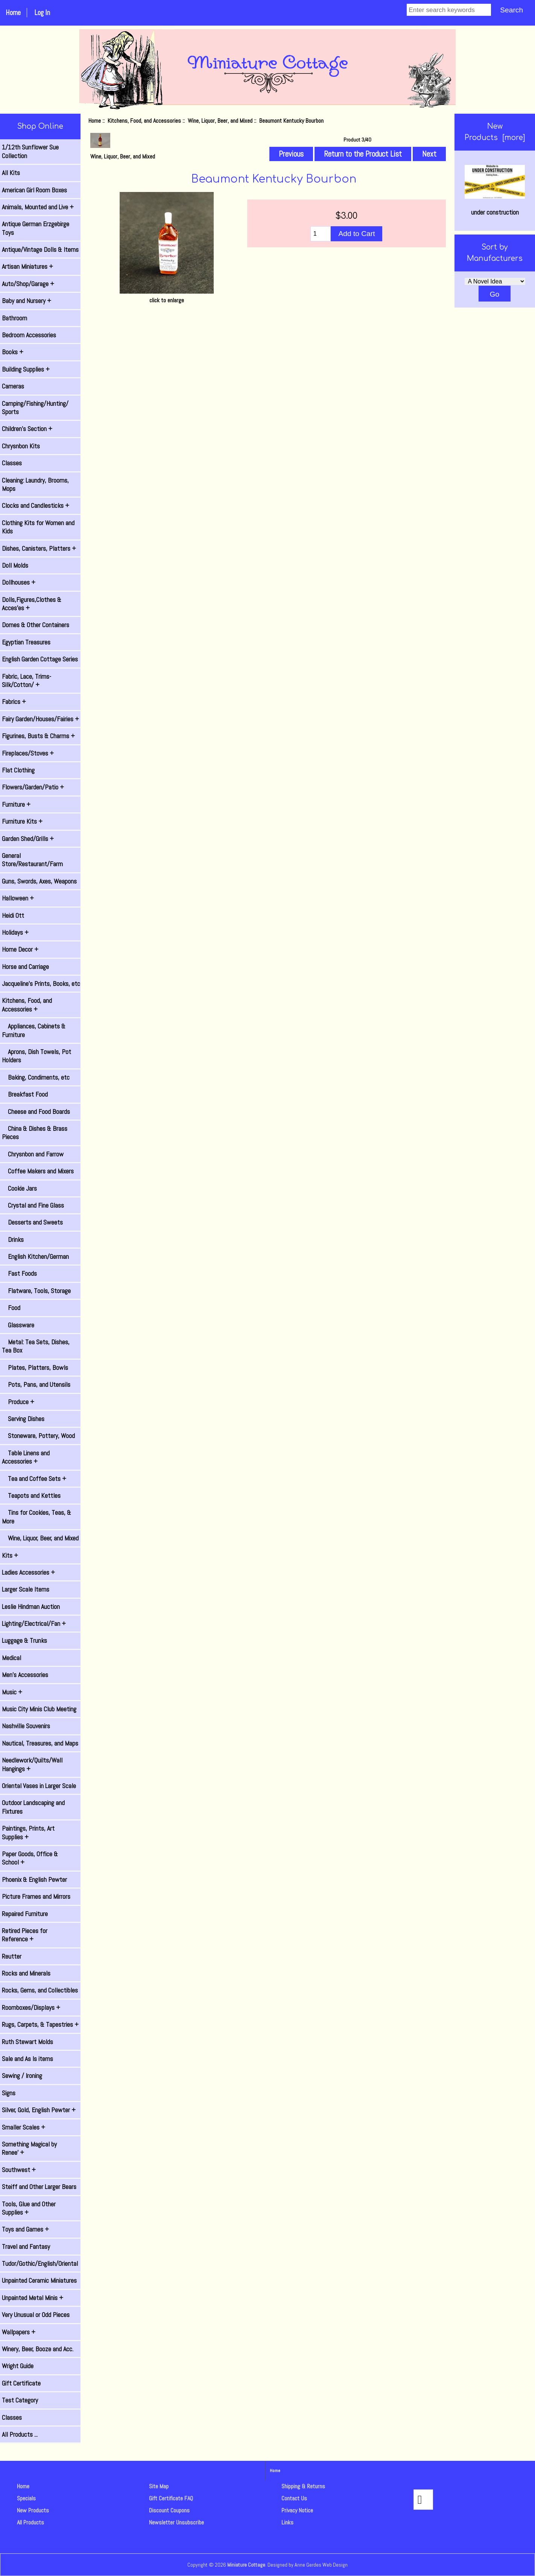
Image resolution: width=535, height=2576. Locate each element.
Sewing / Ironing (22, 2076)
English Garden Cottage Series (40, 659)
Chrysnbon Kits (21, 446)
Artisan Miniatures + (27, 266)
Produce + (18, 1402)
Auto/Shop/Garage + (28, 284)
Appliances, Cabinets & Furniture (33, 1030)
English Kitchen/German (35, 1256)
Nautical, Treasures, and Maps (40, 1743)
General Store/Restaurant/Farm (32, 860)
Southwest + (19, 2170)
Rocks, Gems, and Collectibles (40, 1990)
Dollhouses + (18, 582)
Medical (11, 1658)
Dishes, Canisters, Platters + (39, 548)
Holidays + (15, 932)
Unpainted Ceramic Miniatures (39, 2280)
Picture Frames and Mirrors (36, 1896)
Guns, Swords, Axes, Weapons (39, 881)
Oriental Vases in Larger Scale (39, 1786)
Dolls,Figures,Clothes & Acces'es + (31, 604)
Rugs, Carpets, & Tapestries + (40, 2024)
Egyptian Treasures (26, 642)
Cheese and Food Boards (36, 1111)
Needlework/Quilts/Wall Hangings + (32, 1764)
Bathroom (14, 318)
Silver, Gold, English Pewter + (39, 2110)
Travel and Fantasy (26, 2246)
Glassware (18, 1325)
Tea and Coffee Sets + (34, 1479)
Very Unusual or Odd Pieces (36, 2315)
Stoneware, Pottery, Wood (38, 1436)
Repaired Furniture (25, 1914)
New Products (33, 2510)
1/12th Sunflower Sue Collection (30, 151)
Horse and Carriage (25, 967)
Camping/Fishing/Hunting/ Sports (35, 407)
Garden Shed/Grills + (28, 839)
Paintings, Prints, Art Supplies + (28, 1832)
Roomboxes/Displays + (31, 2007)
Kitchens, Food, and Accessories (144, 121)
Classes (12, 463)
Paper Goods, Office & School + (30, 1858)
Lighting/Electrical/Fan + (34, 1623)
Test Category (20, 2400)
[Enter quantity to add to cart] (320, 233)
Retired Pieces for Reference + (24, 1935)
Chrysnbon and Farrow (33, 1154)
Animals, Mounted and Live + (38, 207)
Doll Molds (15, 565)
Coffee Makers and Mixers (38, 1171)
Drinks (13, 1239)
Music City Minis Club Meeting (39, 1709)
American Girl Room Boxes (34, 190)
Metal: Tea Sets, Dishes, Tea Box (36, 1346)
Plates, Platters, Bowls (35, 1367)
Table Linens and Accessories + (26, 1457)
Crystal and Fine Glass (33, 1205)
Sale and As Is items (27, 2059)
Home (13, 12)
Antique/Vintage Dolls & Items (40, 249)
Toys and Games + (25, 2229)
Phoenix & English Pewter (34, 1879)
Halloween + (18, 898)
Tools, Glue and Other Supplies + (29, 2208)
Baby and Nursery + (26, 301)
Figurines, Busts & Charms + (38, 736)
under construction (495, 190)
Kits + (10, 1555)
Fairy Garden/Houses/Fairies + (40, 719)
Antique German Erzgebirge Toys (35, 228)
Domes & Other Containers (35, 625)
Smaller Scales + (23, 2127)
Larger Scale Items (25, 1589)
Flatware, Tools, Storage (36, 1291)
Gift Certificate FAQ (171, 2498)
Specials (26, 2498)
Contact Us (294, 2498)
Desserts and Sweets (32, 1222)
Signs (8, 2093)
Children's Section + (27, 429)
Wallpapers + (18, 2332)
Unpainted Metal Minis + (32, 2298)
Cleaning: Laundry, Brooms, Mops (35, 484)
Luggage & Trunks (24, 1640)
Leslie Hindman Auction (31, 1607)
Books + (12, 352)
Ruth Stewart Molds (27, 2042)
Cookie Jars (19, 1188)
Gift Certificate (21, 2383)
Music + (12, 1692)
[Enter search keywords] (449, 10)
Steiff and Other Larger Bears (39, 2187)
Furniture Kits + (22, 821)
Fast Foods (19, 1273)
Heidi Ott (13, 915)
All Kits (11, 173)
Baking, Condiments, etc (36, 1077)
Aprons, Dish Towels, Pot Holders (36, 1056)
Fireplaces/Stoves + (28, 753)
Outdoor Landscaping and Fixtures (33, 1807)
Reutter (11, 1956)
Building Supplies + (26, 369)
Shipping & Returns (303, 2486)
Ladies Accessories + (28, 1572)
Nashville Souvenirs (26, 1726)
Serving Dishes (23, 1419)
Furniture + (16, 804)
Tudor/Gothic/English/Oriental (40, 2263)
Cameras (13, 386)
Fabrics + (14, 702)
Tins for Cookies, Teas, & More (36, 1516)
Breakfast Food (25, 1094)
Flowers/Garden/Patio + (33, 787)
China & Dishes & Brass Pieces (34, 1132)
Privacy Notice (297, 2510)
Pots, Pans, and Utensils (36, 1384)
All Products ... (20, 2434)
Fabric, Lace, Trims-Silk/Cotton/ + (26, 680)
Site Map (159, 2486)
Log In (42, 12)
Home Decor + (20, 949)
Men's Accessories (25, 1675)
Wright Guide (17, 2366)
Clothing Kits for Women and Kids (38, 527)
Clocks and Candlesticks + (35, 505)
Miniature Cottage (246, 2564)
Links (287, 2522)
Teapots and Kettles (31, 1495)
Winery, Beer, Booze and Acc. (37, 2349)
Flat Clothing (18, 770)
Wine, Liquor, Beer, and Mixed (220, 121)
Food (11, 1308)
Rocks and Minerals (26, 1973)
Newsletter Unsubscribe (176, 2522)
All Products (30, 2522)
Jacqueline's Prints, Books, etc (41, 984)
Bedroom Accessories (29, 335)
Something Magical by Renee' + (29, 2148)
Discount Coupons (169, 2510)
